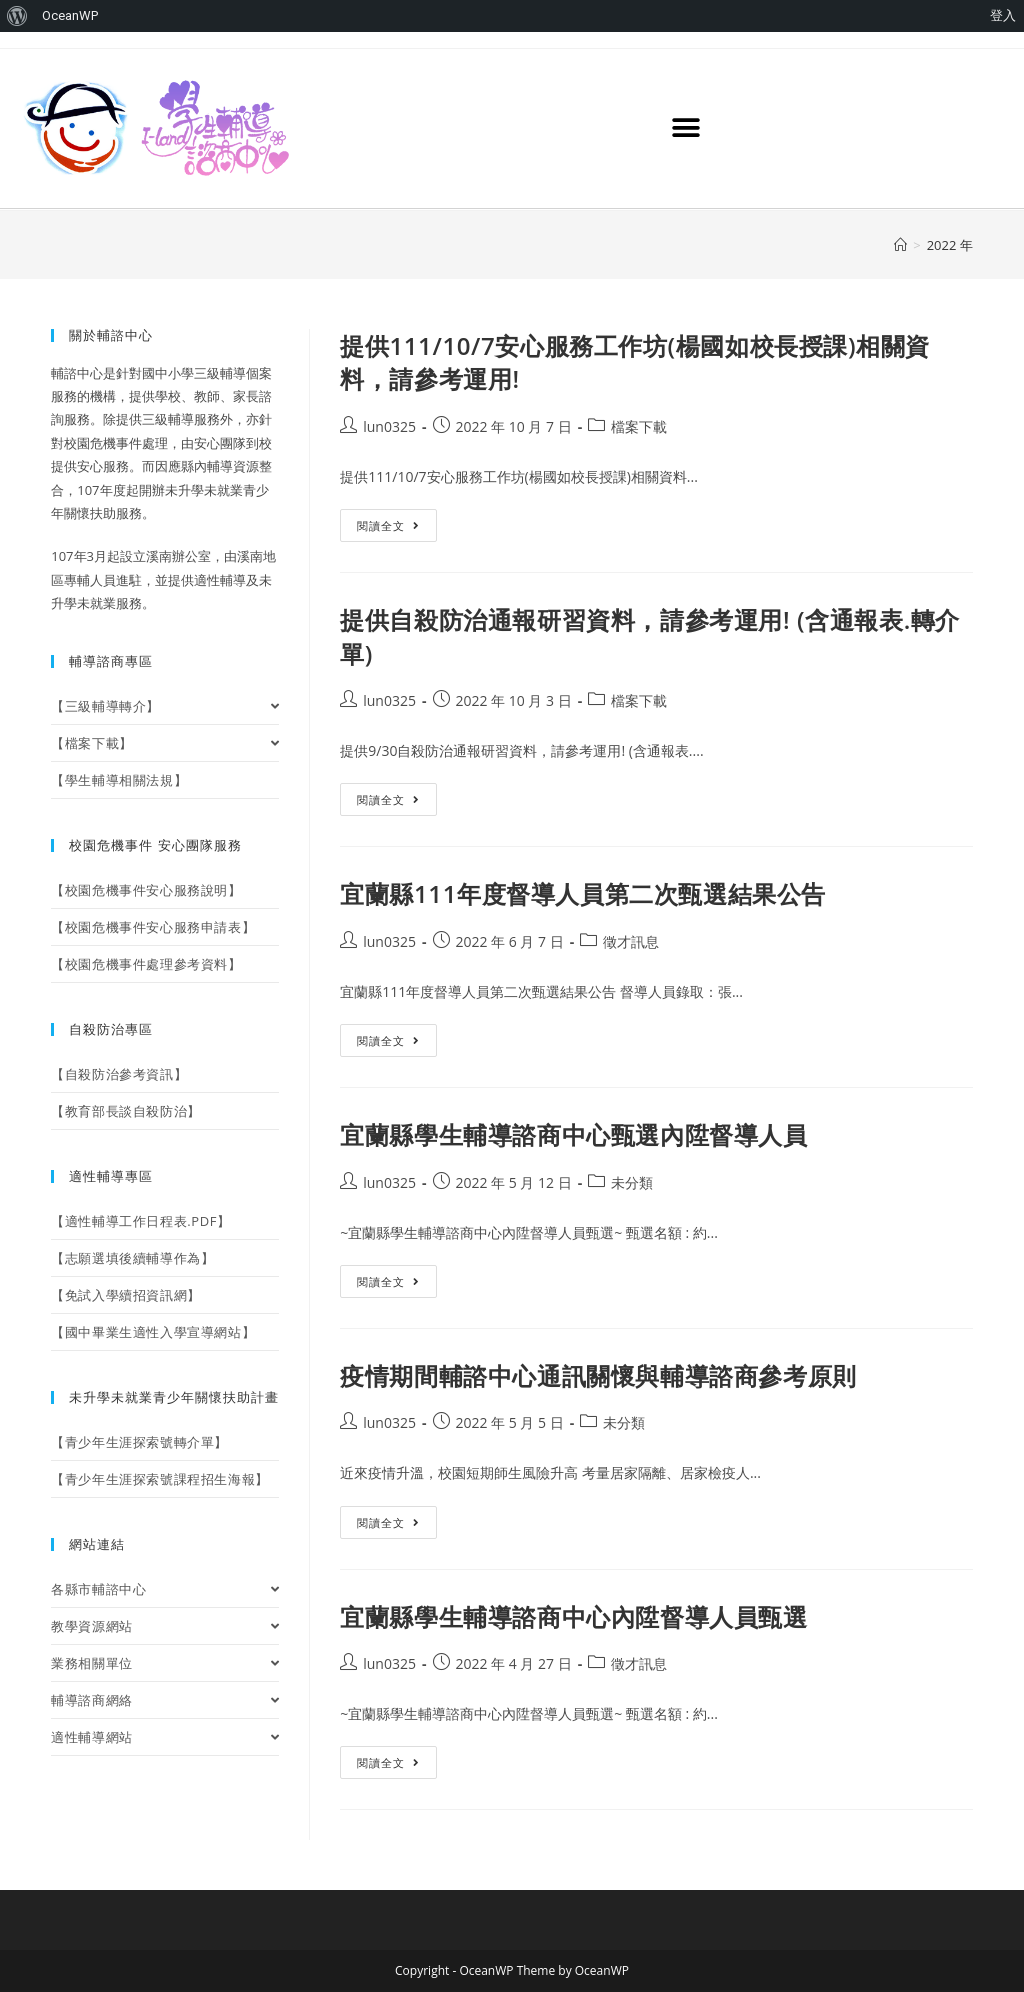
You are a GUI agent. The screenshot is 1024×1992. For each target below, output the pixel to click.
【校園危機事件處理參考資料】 (146, 964)
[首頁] (900, 245)
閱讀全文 (397, 521)
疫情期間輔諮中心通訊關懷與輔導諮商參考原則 (598, 1375)
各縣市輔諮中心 (165, 1589)
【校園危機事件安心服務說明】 (146, 890)
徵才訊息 (631, 941)
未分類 (632, 1182)
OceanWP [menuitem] (70, 15)
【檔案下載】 (165, 743)
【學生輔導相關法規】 (119, 780)
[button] (686, 128)
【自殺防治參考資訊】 (119, 1074)
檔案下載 (639, 426)
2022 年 (950, 245)
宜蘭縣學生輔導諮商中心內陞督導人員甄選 (573, 1616)
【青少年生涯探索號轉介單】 (139, 1442)
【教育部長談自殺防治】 (126, 1111)
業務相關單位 (165, 1663)
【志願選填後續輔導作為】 (132, 1258)
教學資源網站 (165, 1626)
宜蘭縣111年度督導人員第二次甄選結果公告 (583, 893)
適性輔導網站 (165, 1737)
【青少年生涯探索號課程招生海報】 (160, 1479)
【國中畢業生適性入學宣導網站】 (153, 1332)
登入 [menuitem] (1003, 15)
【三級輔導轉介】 (165, 706)
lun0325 (389, 426)
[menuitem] (17, 16)
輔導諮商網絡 (165, 1700)
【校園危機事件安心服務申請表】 (153, 927)
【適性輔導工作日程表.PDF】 (140, 1221)
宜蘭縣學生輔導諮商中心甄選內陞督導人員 (573, 1134)
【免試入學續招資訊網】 (126, 1295)
